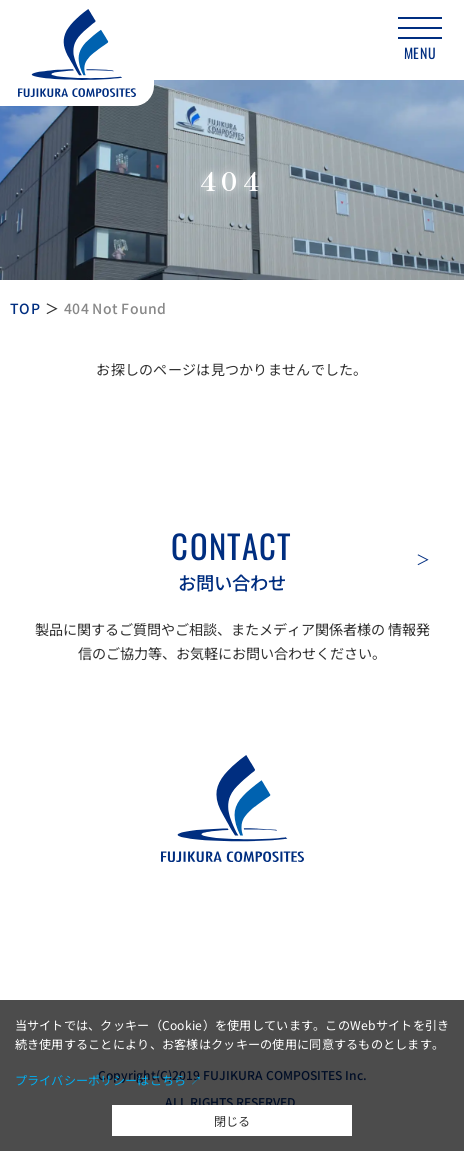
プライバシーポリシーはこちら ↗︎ (108, 1079)
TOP (25, 308)
